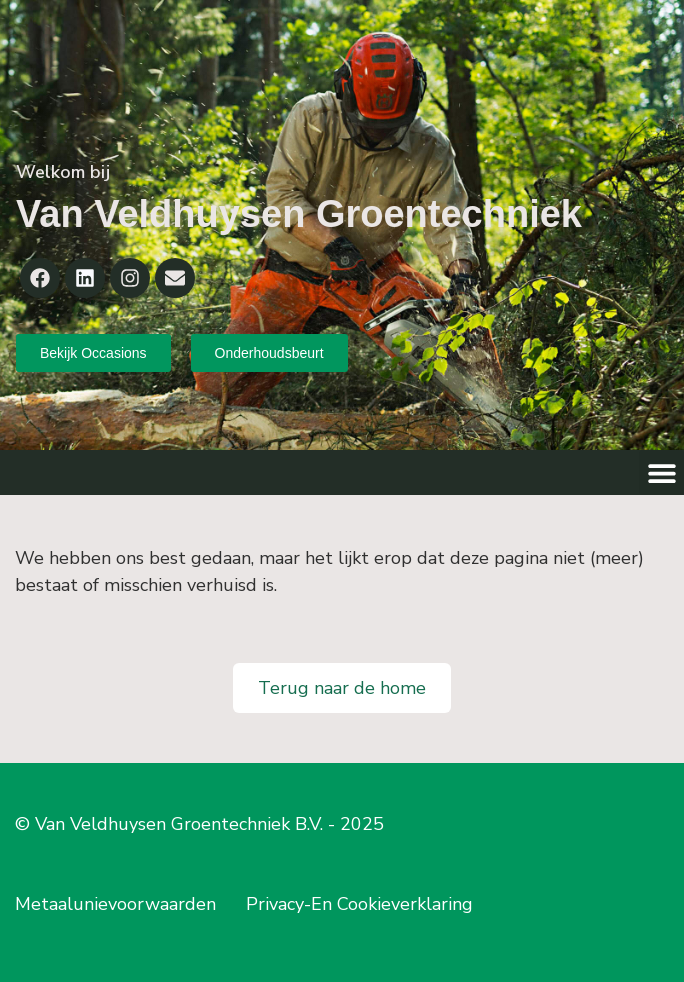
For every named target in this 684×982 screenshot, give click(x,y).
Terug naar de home (342, 688)
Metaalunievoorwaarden (115, 904)
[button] (661, 472)
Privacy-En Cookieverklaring (359, 904)
